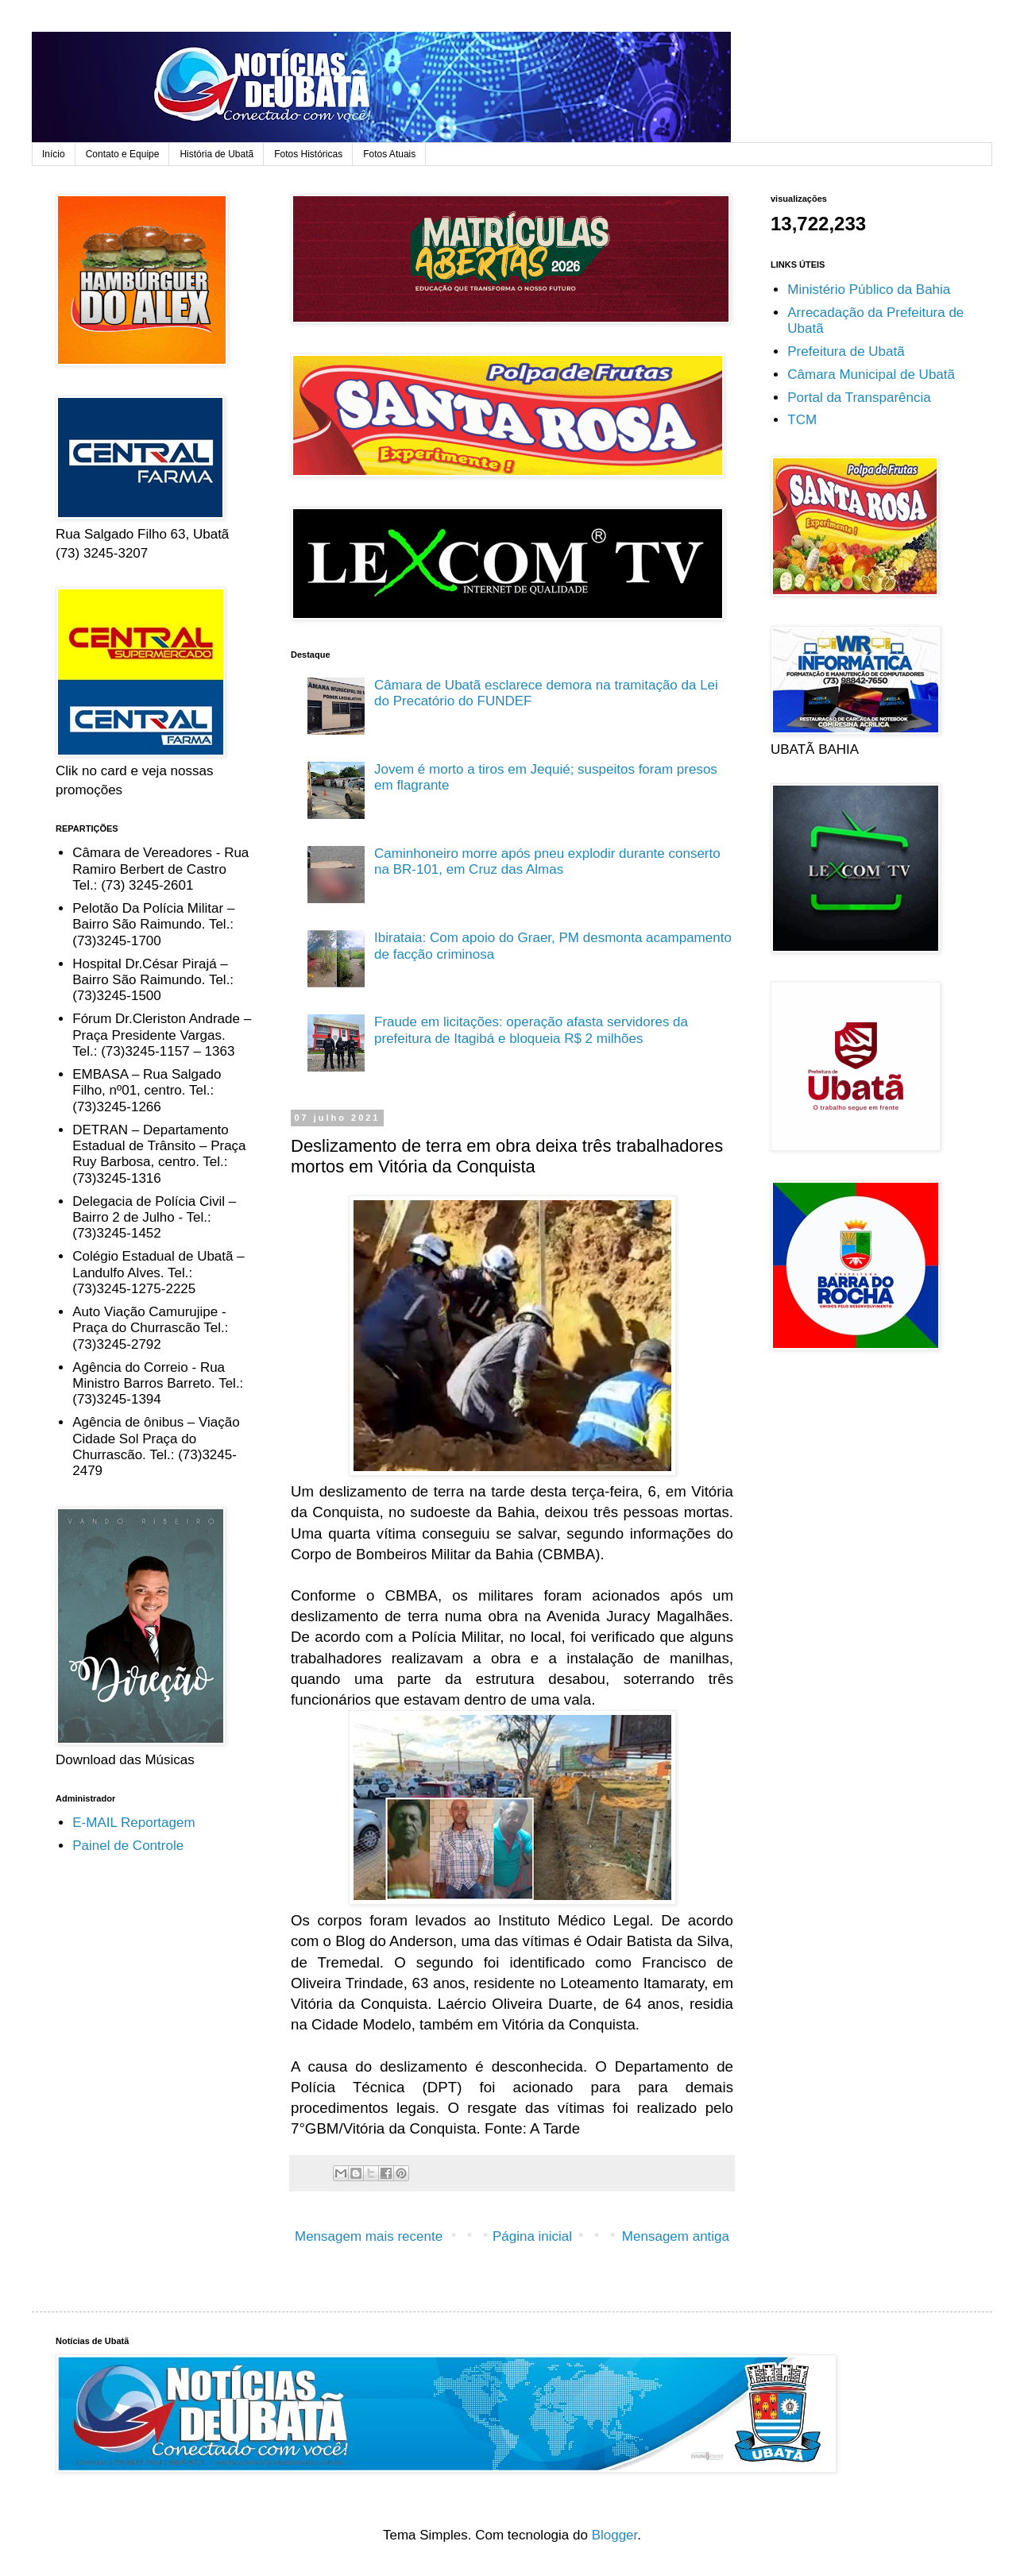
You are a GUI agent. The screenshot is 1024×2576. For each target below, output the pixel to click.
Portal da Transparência (859, 397)
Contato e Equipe (123, 154)
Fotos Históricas (308, 154)
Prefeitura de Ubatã (845, 351)
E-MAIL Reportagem (133, 1822)
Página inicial (532, 2236)
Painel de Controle (128, 1845)
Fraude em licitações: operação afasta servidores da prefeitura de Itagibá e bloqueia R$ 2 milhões (531, 1029)
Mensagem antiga (675, 2236)
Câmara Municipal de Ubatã (871, 374)
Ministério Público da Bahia (868, 289)
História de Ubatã (216, 154)
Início (53, 154)
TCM (802, 419)
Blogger (615, 2535)
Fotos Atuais (389, 154)
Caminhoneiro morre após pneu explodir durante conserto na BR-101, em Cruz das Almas (547, 861)
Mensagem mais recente (368, 2236)
